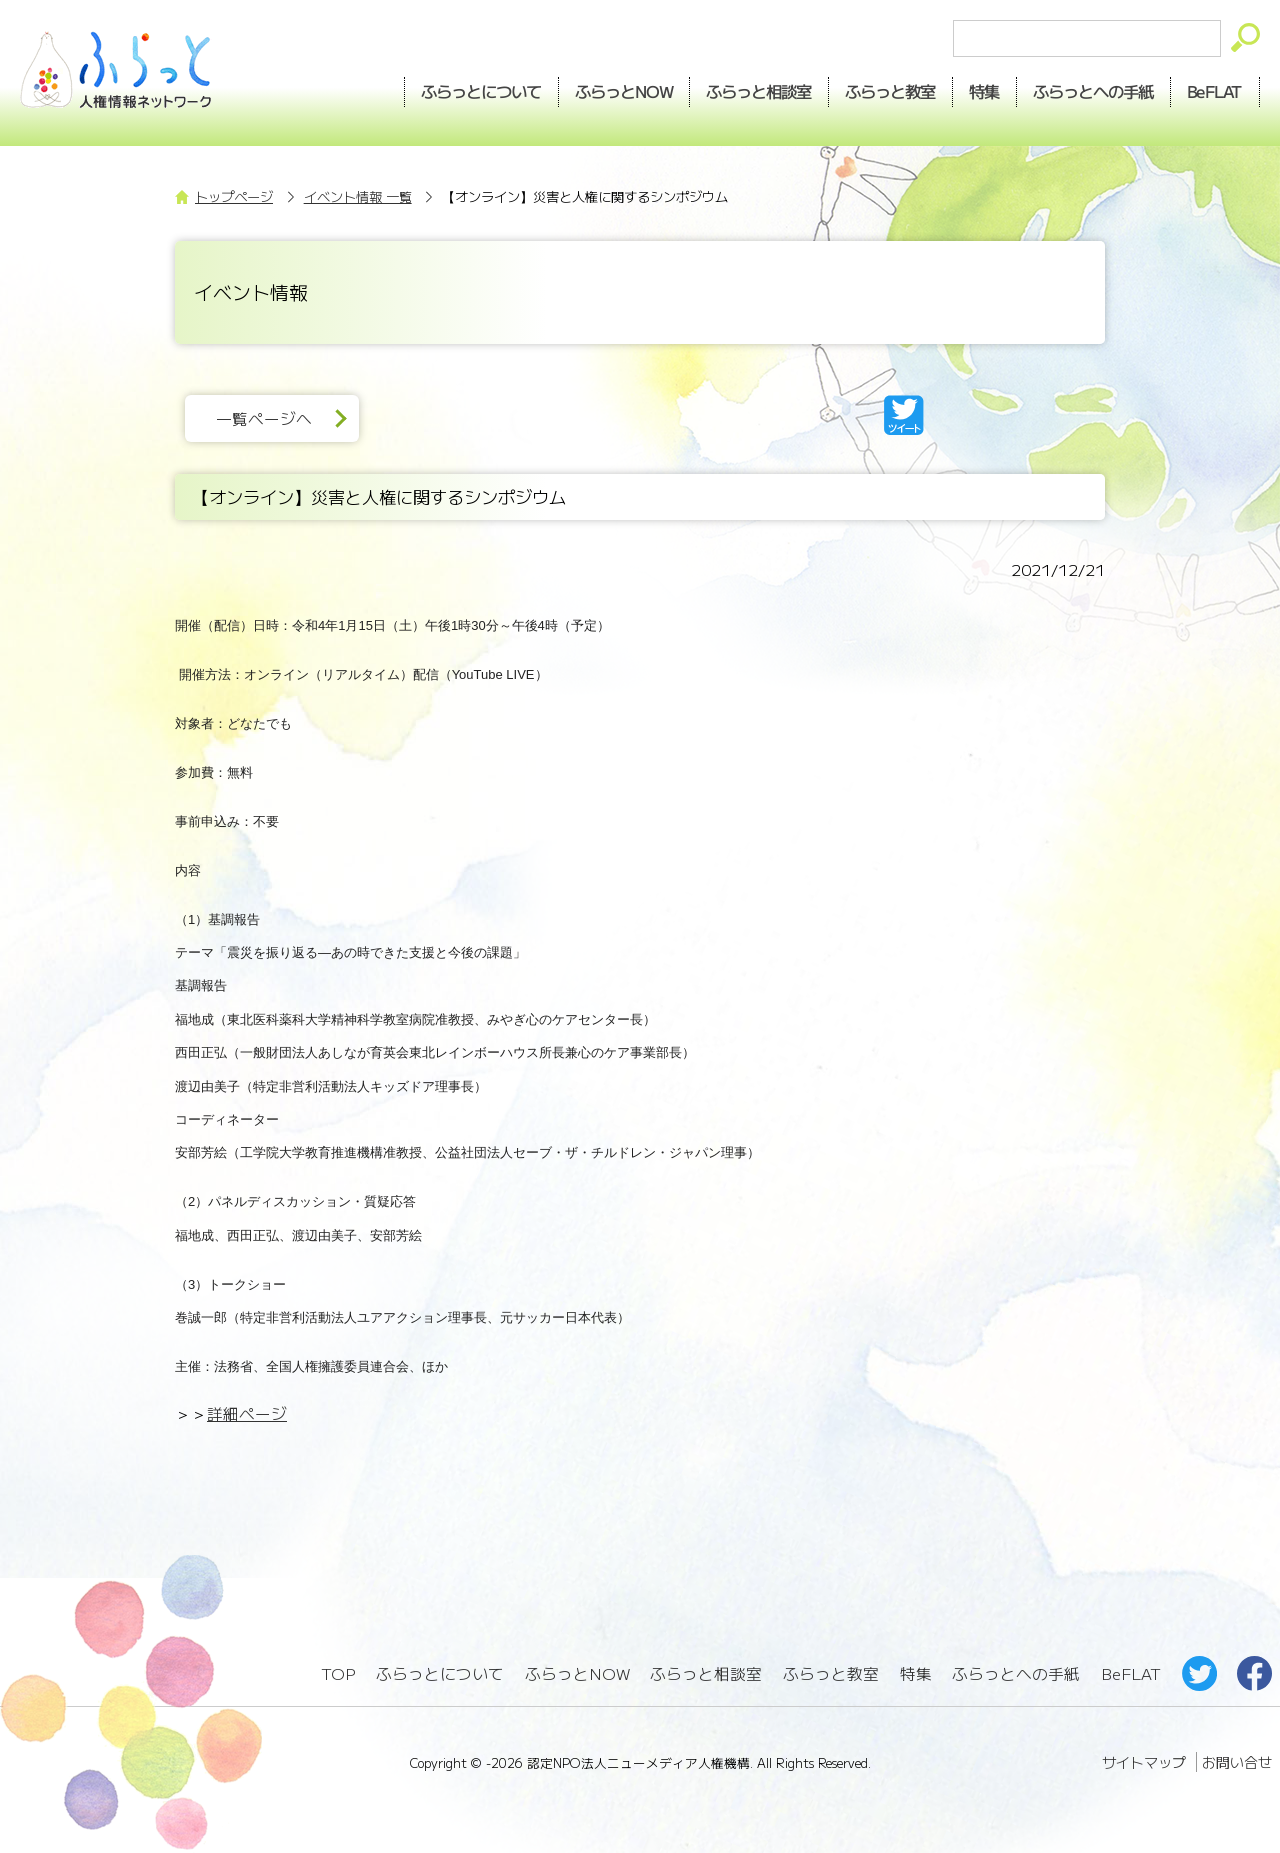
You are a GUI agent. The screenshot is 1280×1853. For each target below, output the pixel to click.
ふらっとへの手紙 (1016, 1673)
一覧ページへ (264, 418)
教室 (891, 91)
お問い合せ (1237, 1762)
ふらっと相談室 (706, 1673)
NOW (624, 91)
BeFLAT (1215, 91)
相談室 (759, 91)
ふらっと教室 (831, 1673)
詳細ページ (247, 1413)
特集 (985, 91)
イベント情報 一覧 (358, 196)
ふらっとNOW (577, 1673)
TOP (338, 1673)
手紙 (1094, 91)
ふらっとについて (481, 91)
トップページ (234, 196)
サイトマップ (1144, 1762)
